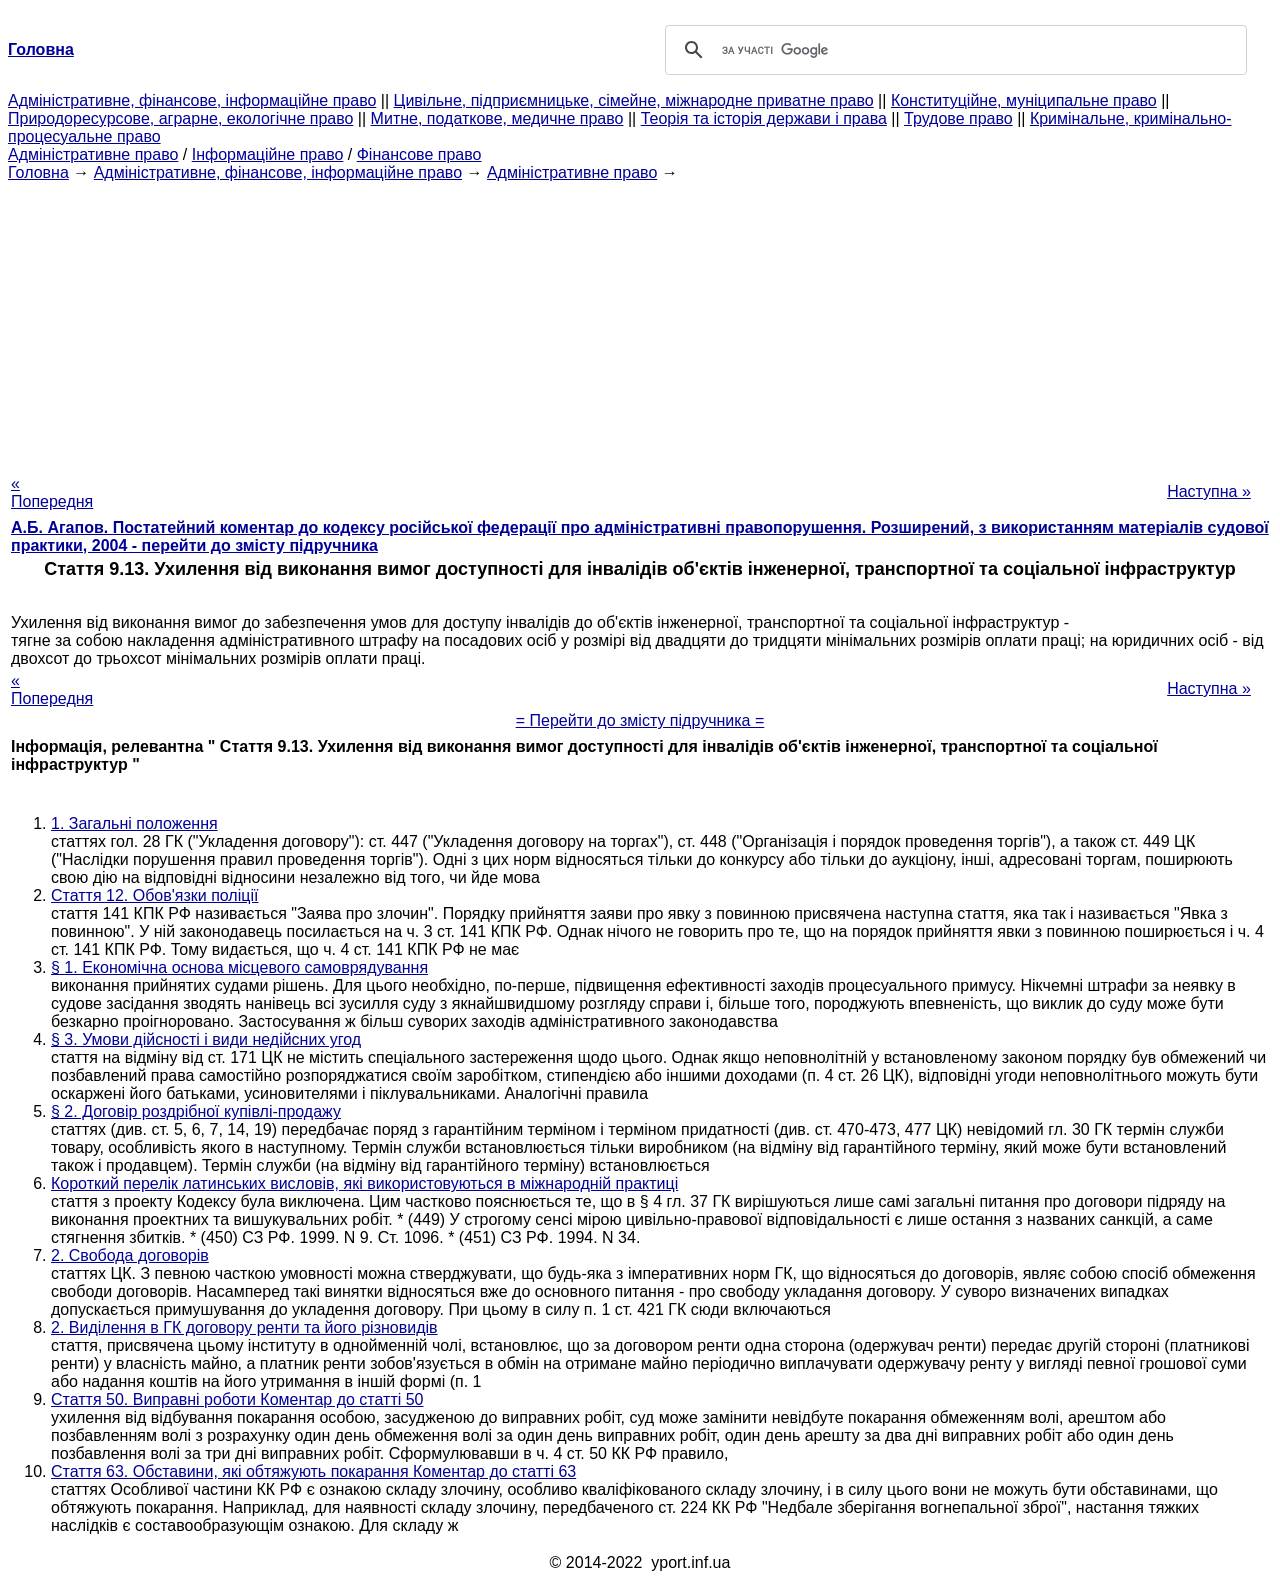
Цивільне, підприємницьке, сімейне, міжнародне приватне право (634, 100)
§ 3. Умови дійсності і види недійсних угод (206, 1039)
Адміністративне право (93, 154)
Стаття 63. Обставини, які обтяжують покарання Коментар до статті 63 (313, 1471)
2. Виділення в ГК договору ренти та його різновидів (244, 1327)
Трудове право (958, 118)
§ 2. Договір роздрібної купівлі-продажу (196, 1111)
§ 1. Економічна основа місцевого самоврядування (239, 967)
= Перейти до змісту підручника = (640, 720)
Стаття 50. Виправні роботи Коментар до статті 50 (237, 1399)
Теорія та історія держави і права (764, 118)
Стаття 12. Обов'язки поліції (154, 895)
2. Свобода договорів (130, 1255)
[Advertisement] (640, 322)
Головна (38, 172)
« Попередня (52, 492)
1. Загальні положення (134, 823)
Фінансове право (419, 154)
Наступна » (1209, 491)
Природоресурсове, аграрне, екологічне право (180, 118)
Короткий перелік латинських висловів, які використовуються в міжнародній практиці (364, 1183)
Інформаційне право (268, 154)
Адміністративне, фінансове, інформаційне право (192, 100)
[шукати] (953, 50)
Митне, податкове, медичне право (497, 118)
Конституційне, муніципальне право (1024, 100)
